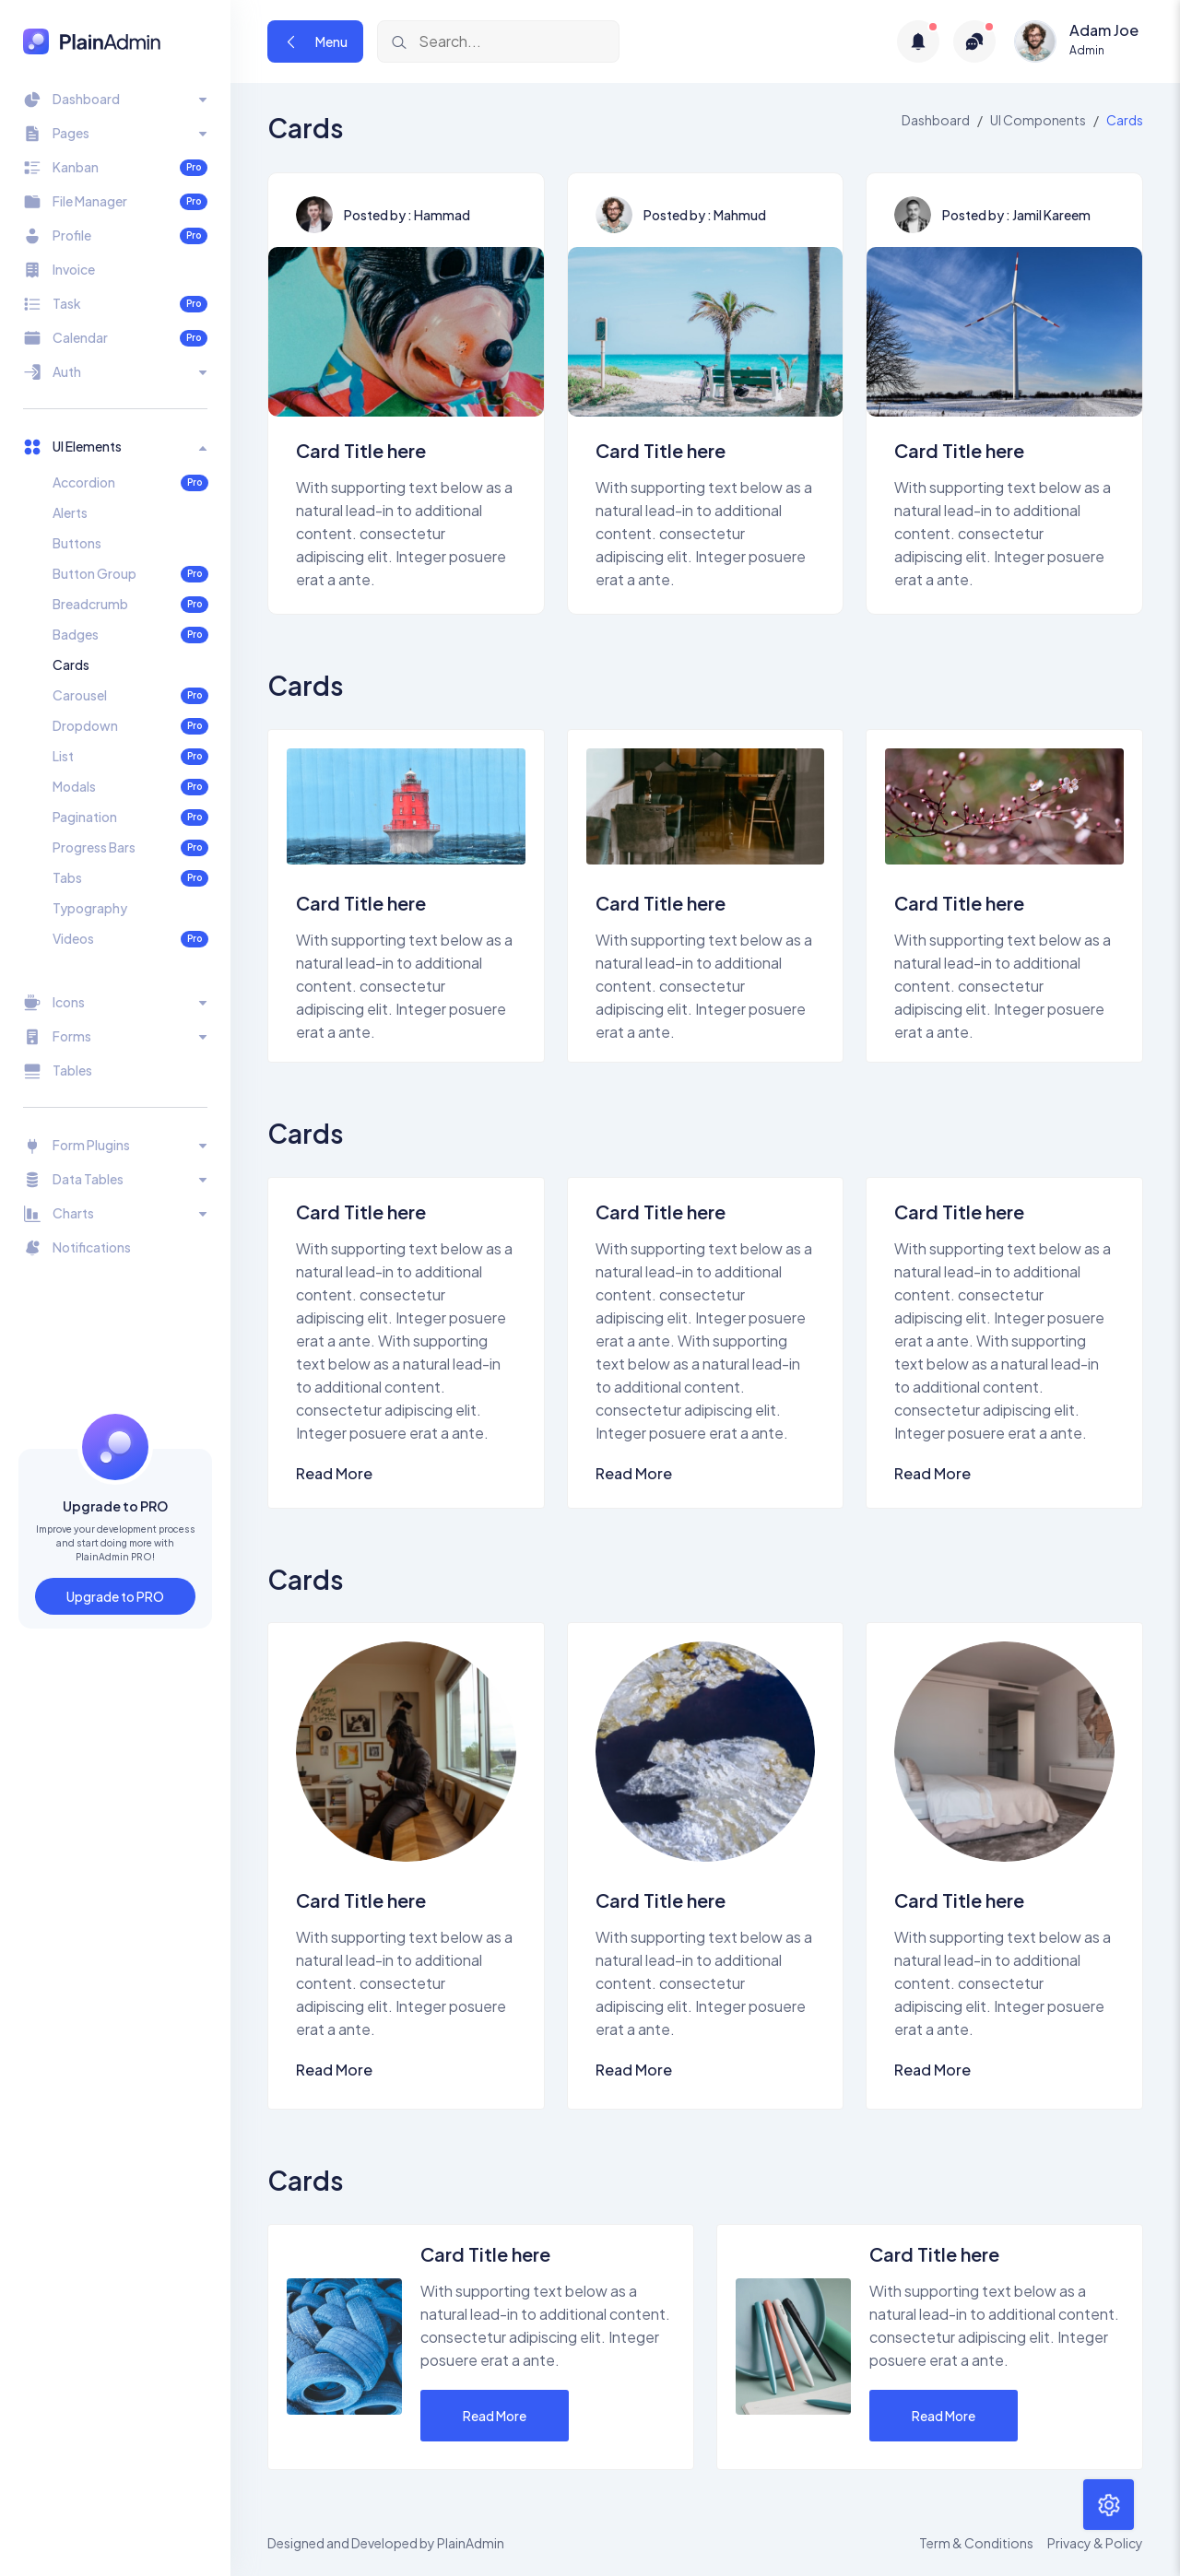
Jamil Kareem (1051, 214)
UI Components (1038, 120)
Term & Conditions (976, 2543)
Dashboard (936, 120)
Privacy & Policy (1095, 2543)
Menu (315, 41)
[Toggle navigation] (115, 99)
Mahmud (740, 214)
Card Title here (361, 451)
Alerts (70, 512)
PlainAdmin (470, 2543)
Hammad (442, 214)
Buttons (77, 543)
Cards (71, 664)
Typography (90, 908)
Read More (334, 1473)
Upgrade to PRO (115, 1596)
